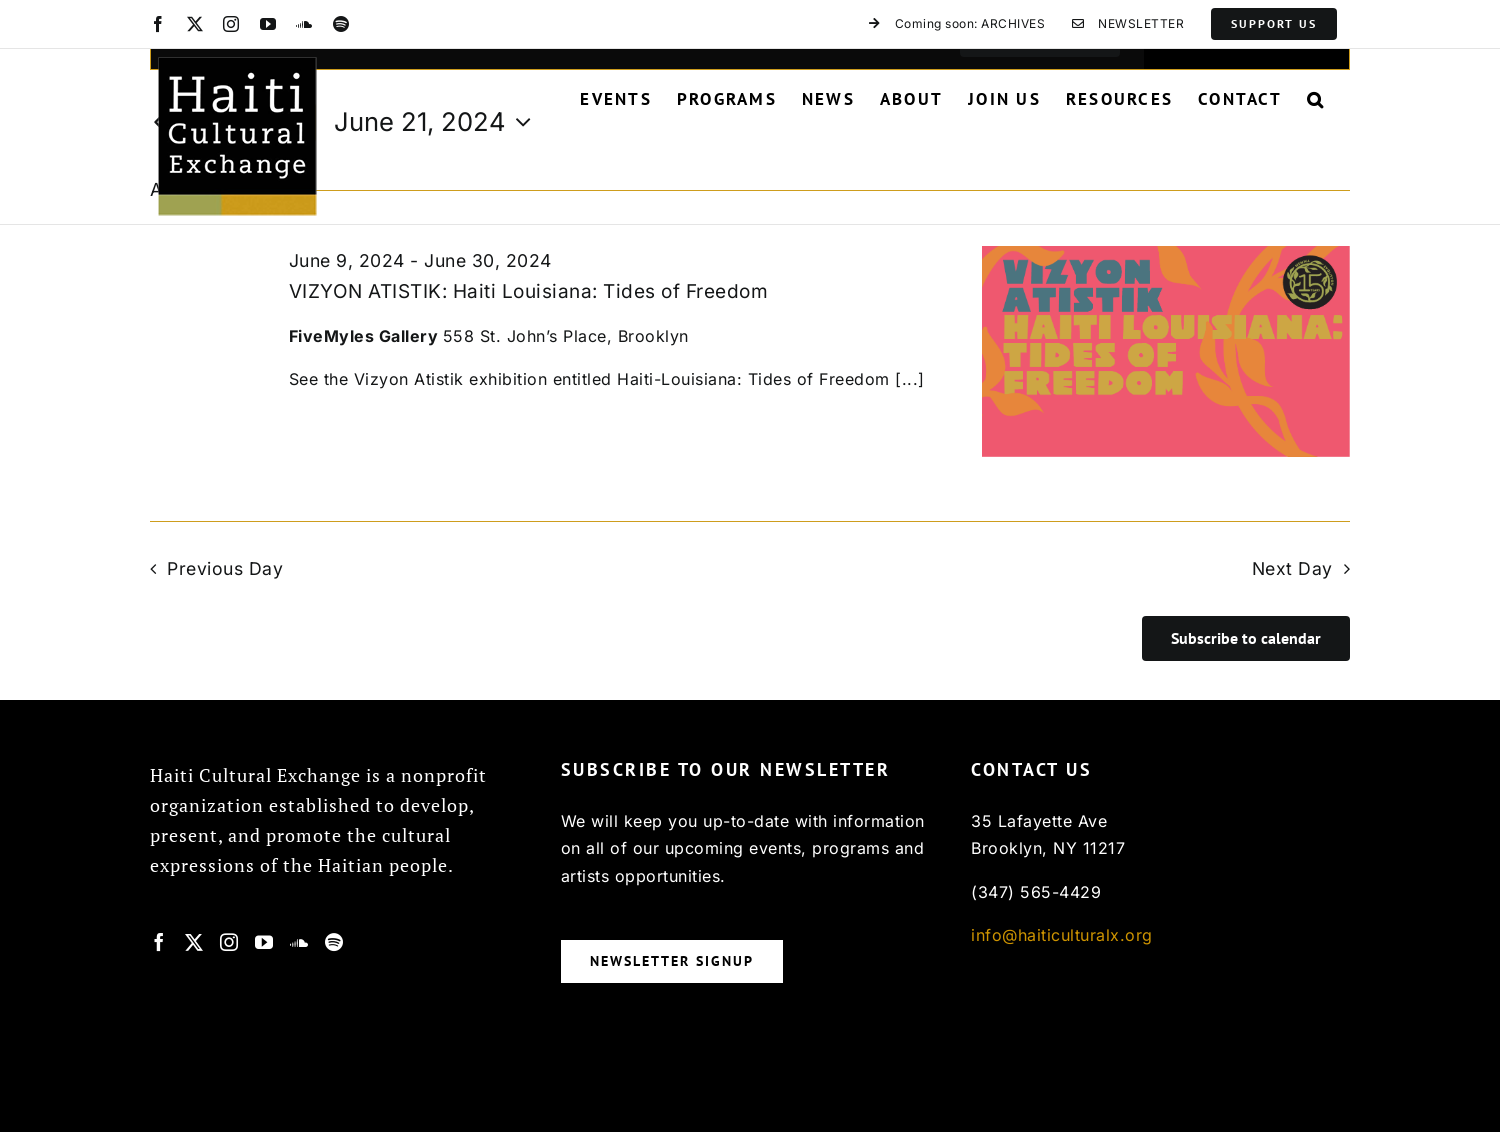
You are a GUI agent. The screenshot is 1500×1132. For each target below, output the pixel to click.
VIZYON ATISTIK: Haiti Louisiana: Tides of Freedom (529, 291)
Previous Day (225, 568)
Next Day (1292, 568)
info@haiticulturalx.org (1062, 935)
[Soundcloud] (299, 942)
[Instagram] (229, 942)
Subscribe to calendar (1246, 638)
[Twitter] (194, 942)
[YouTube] (264, 942)
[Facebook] (159, 942)
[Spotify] (334, 942)
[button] (1316, 99)
